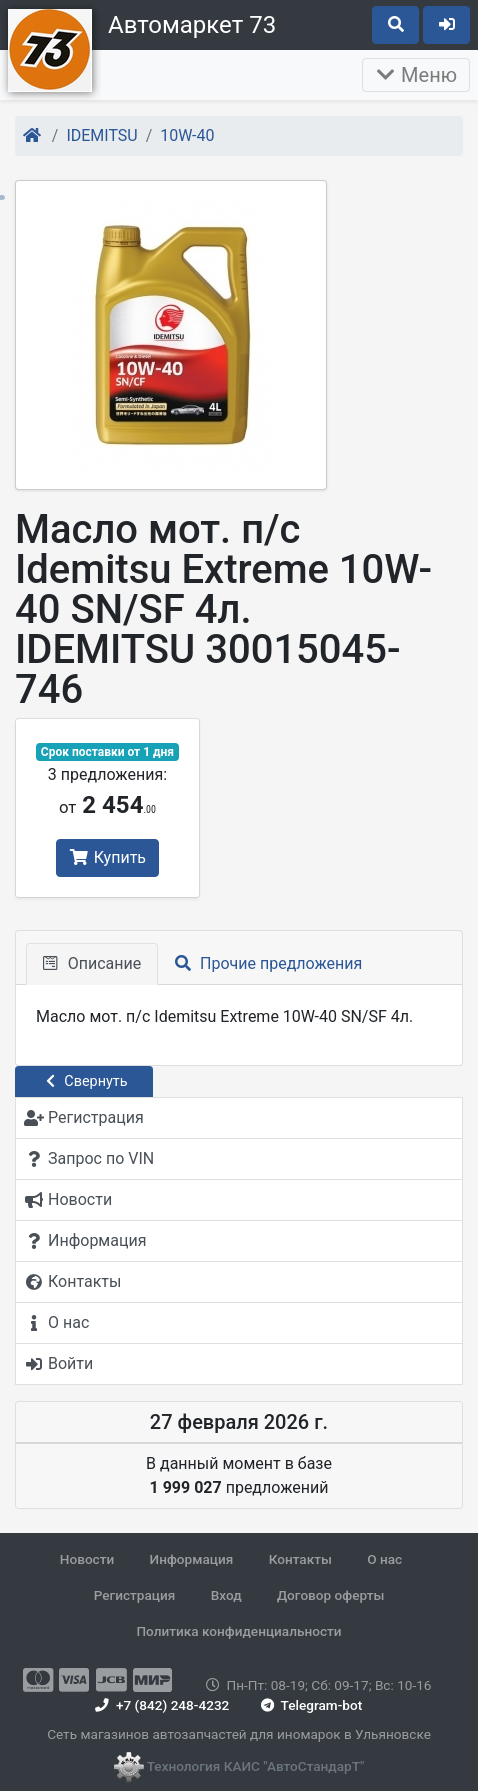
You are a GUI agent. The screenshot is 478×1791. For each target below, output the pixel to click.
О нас (384, 1559)
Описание (92, 963)
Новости (87, 1559)
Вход (226, 1595)
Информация (192, 1559)
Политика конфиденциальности (238, 1631)
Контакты (300, 1559)
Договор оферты (330, 1595)
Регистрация (135, 1595)
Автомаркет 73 (192, 25)
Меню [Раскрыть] (416, 75)
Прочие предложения (268, 963)
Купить (107, 857)
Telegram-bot (309, 1705)
